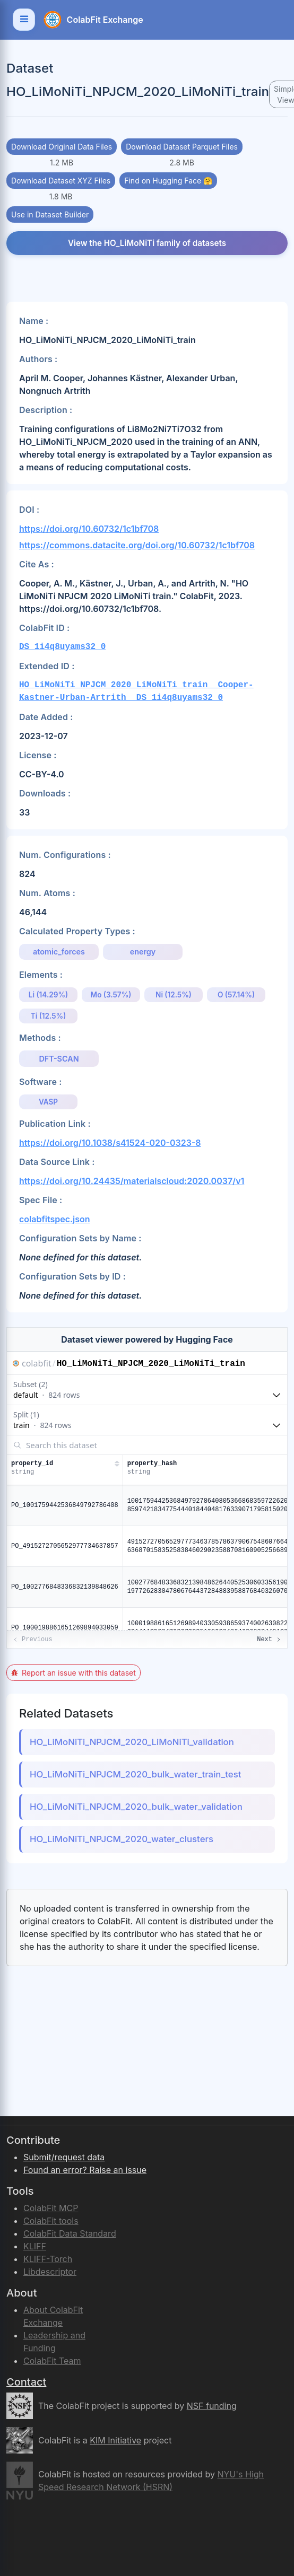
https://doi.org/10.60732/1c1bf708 (89, 528)
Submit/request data (64, 2157)
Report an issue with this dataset (73, 1672)
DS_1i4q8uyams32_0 (62, 647)
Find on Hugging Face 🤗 (168, 180)
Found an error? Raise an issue (84, 2170)
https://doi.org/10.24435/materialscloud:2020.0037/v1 (131, 1181)
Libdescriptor (49, 2271)
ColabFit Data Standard (69, 2233)
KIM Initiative (115, 2440)
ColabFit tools (51, 2220)
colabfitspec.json (54, 1219)
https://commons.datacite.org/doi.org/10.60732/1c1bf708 (137, 545)
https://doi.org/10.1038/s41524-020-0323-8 (110, 1142)
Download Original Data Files (61, 146)
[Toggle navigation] (24, 19)
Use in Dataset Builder (50, 214)
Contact (26, 2382)
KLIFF (34, 2246)
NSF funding (212, 2405)
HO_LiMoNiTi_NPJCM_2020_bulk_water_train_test (135, 1774)
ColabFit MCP (50, 2208)
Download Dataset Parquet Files (182, 146)
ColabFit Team (52, 2360)
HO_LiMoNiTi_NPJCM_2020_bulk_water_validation (136, 1806)
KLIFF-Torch (47, 2259)
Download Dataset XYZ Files (60, 180)
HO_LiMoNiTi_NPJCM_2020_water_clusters (121, 1839)
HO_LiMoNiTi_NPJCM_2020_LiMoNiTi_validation (132, 1742)
